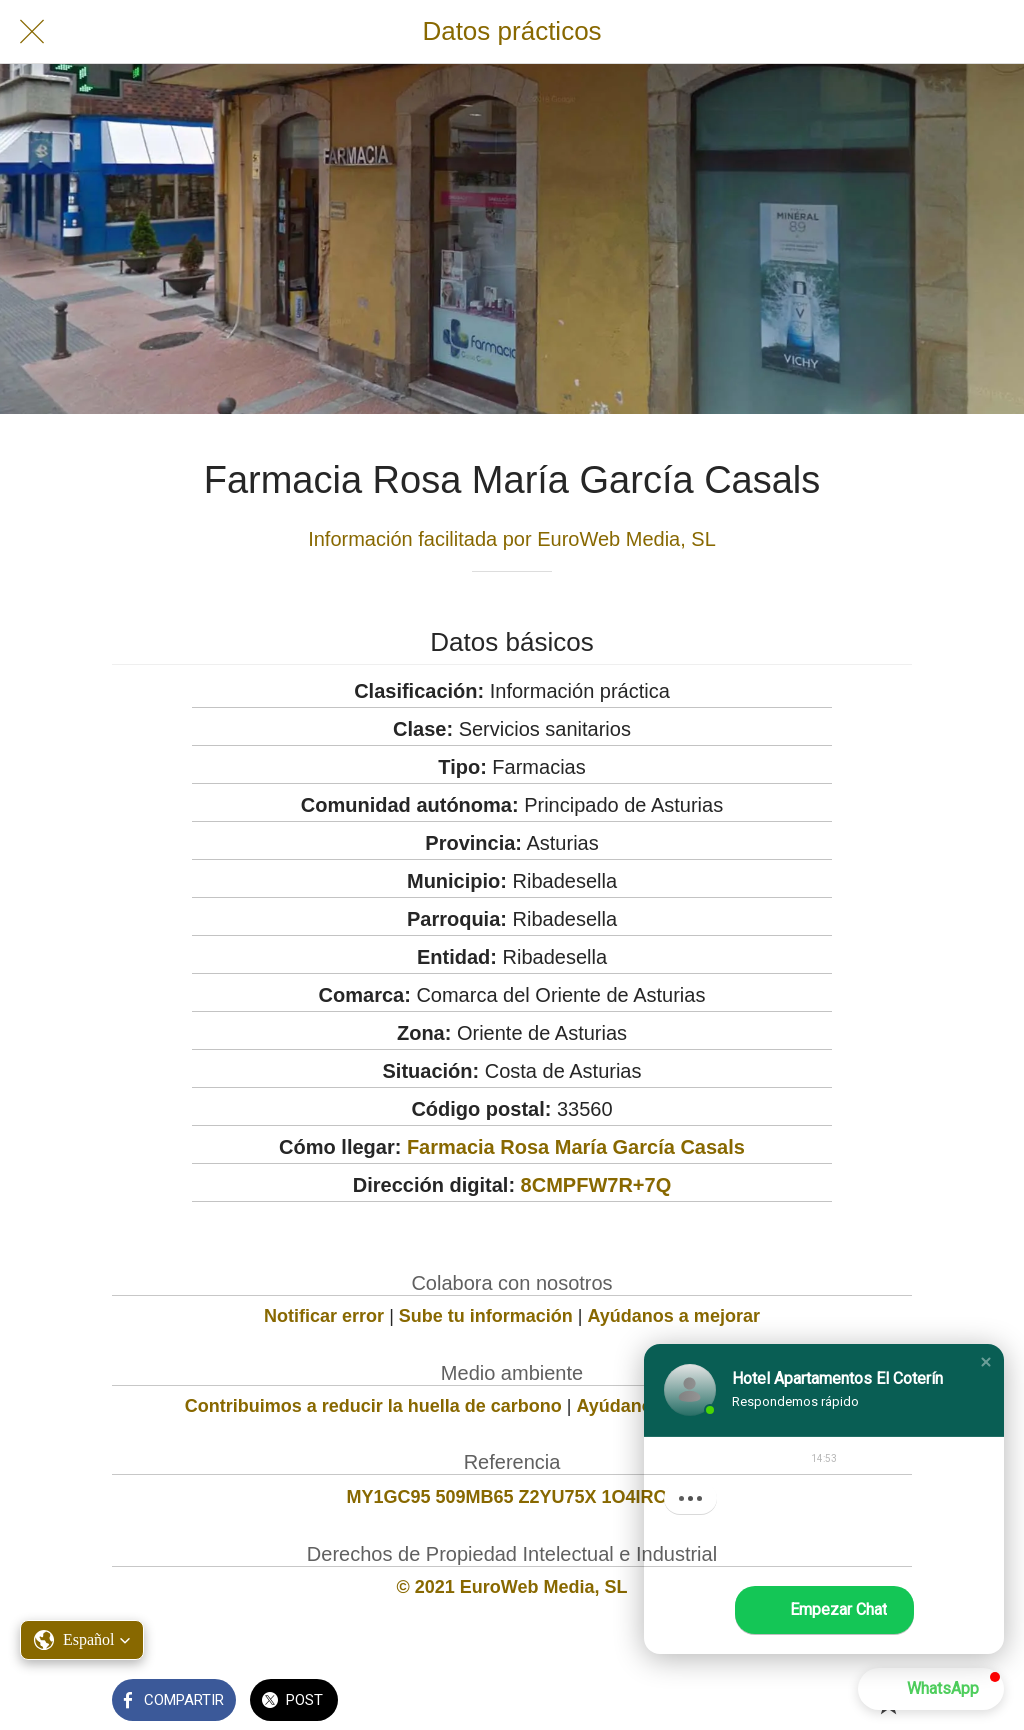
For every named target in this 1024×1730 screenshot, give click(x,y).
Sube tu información (486, 1316)
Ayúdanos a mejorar (674, 1316)
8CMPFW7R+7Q (596, 1185)
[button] (986, 1363)
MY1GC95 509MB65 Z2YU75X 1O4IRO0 (511, 1497)
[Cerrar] (32, 32)
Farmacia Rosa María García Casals (576, 1147)
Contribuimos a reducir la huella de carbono (373, 1406)
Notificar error (324, 1316)
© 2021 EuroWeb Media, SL (512, 1587)
